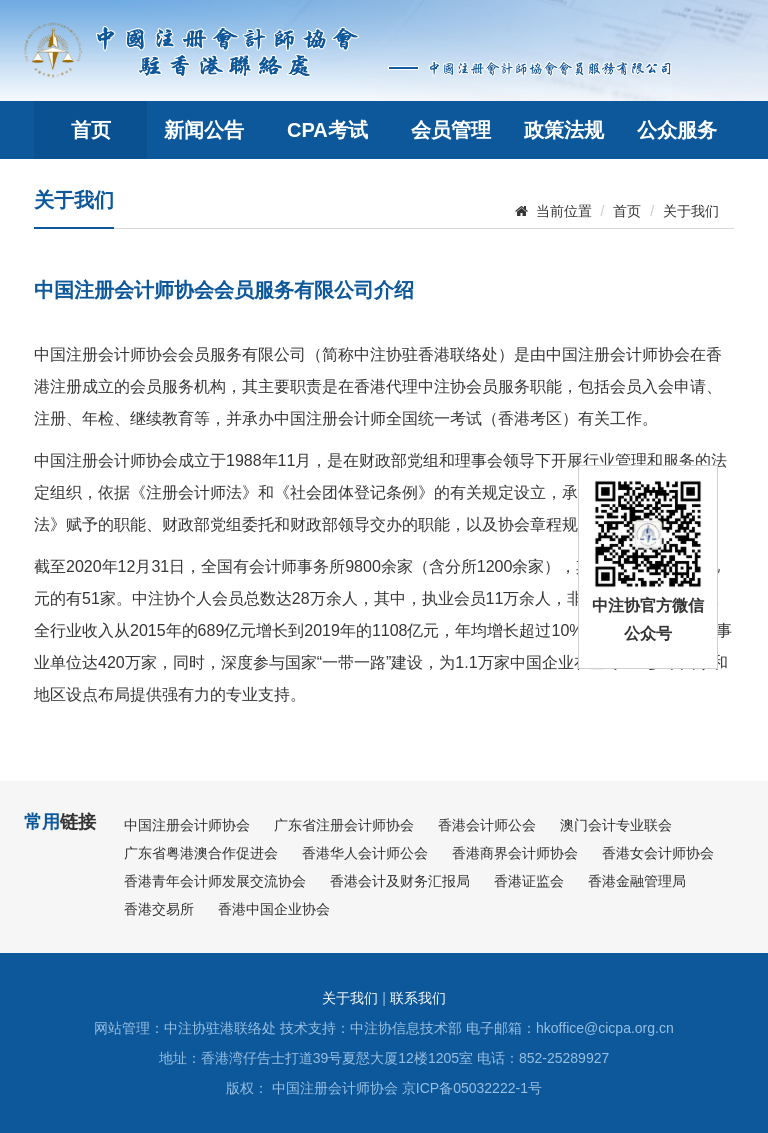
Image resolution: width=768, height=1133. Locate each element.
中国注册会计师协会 (187, 825)
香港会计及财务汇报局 (400, 881)
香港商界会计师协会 (515, 853)
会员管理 (451, 130)
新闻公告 (204, 130)
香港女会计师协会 (658, 853)
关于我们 (691, 211)
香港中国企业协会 (274, 909)
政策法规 (564, 130)
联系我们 (418, 998)
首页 (91, 130)
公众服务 (677, 130)
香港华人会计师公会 (365, 853)
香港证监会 (529, 881)
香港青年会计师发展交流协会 (215, 881)
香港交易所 (159, 909)
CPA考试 (327, 130)
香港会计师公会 (487, 825)
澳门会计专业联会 (616, 825)
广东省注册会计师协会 (344, 825)
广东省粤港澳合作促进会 (201, 853)
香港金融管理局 (637, 881)
